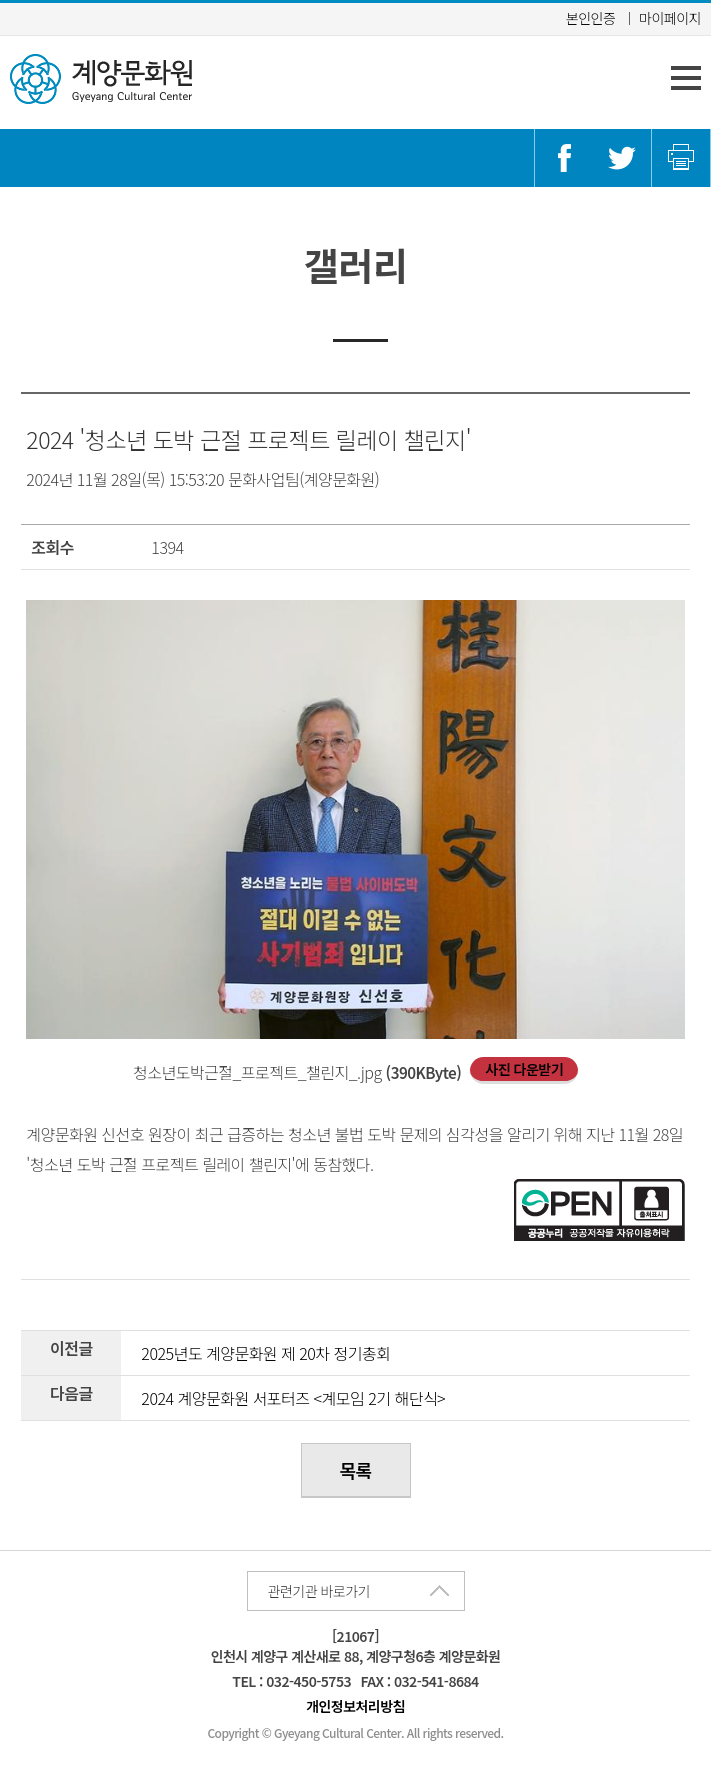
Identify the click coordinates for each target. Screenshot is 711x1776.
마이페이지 (670, 18)
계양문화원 (101, 79)
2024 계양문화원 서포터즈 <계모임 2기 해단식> (293, 1398)
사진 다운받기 (524, 1069)
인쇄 (681, 158)
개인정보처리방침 (355, 1706)
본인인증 (591, 18)
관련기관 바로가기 (319, 1591)
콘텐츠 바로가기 (48, 0)
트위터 (622, 158)
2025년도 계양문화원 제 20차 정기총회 (265, 1353)
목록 (355, 1470)
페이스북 (564, 158)
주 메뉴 (686, 78)
